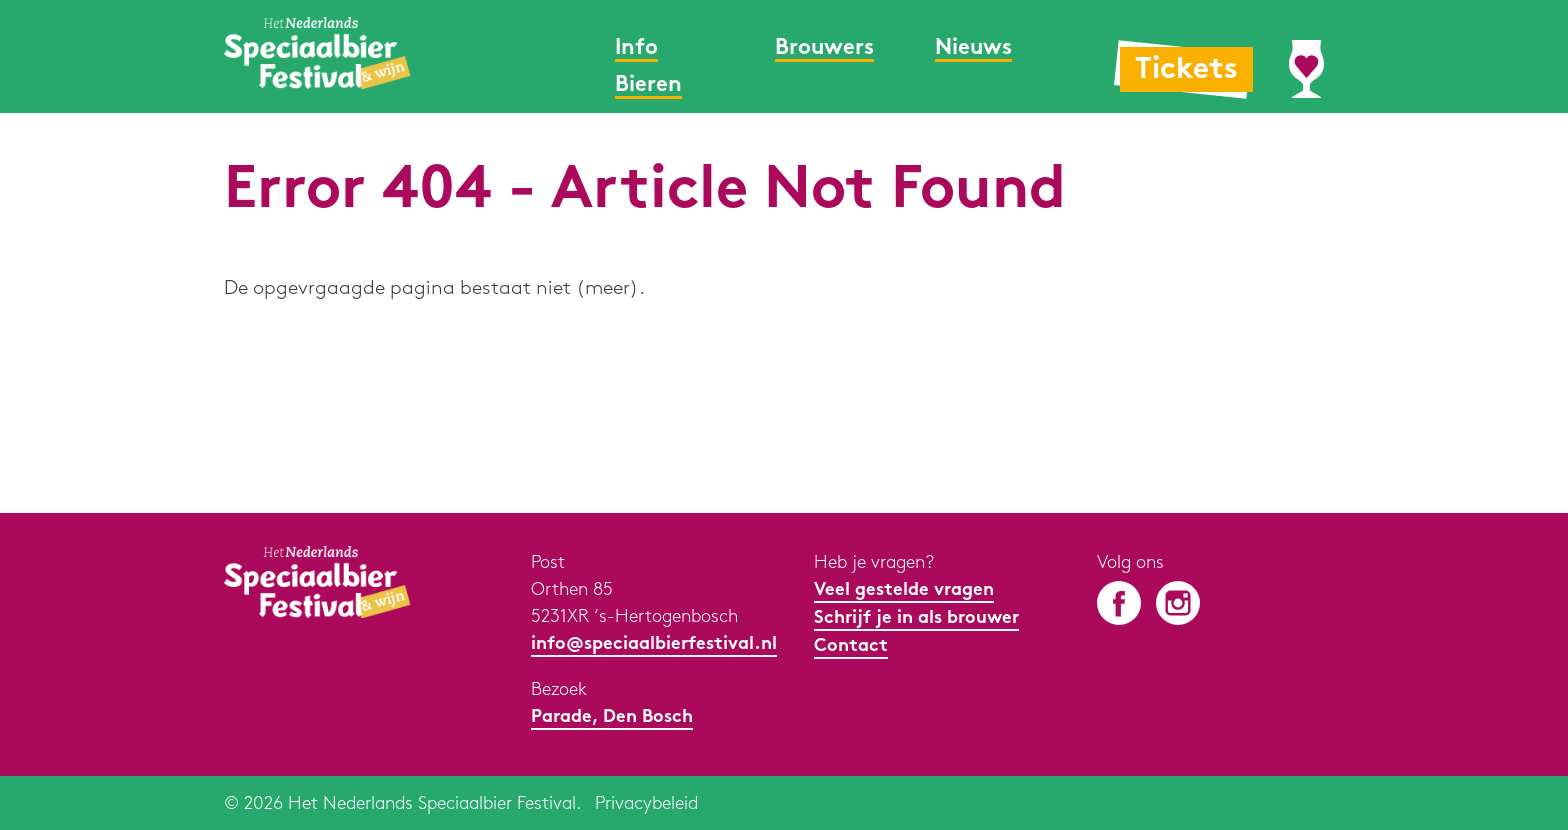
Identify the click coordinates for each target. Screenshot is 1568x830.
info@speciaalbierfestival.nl (654, 644)
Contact (851, 646)
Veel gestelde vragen (904, 590)
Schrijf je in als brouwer (916, 618)
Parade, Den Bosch (612, 717)
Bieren (648, 85)
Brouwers (824, 48)
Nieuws (973, 48)
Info (636, 48)
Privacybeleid (646, 803)
